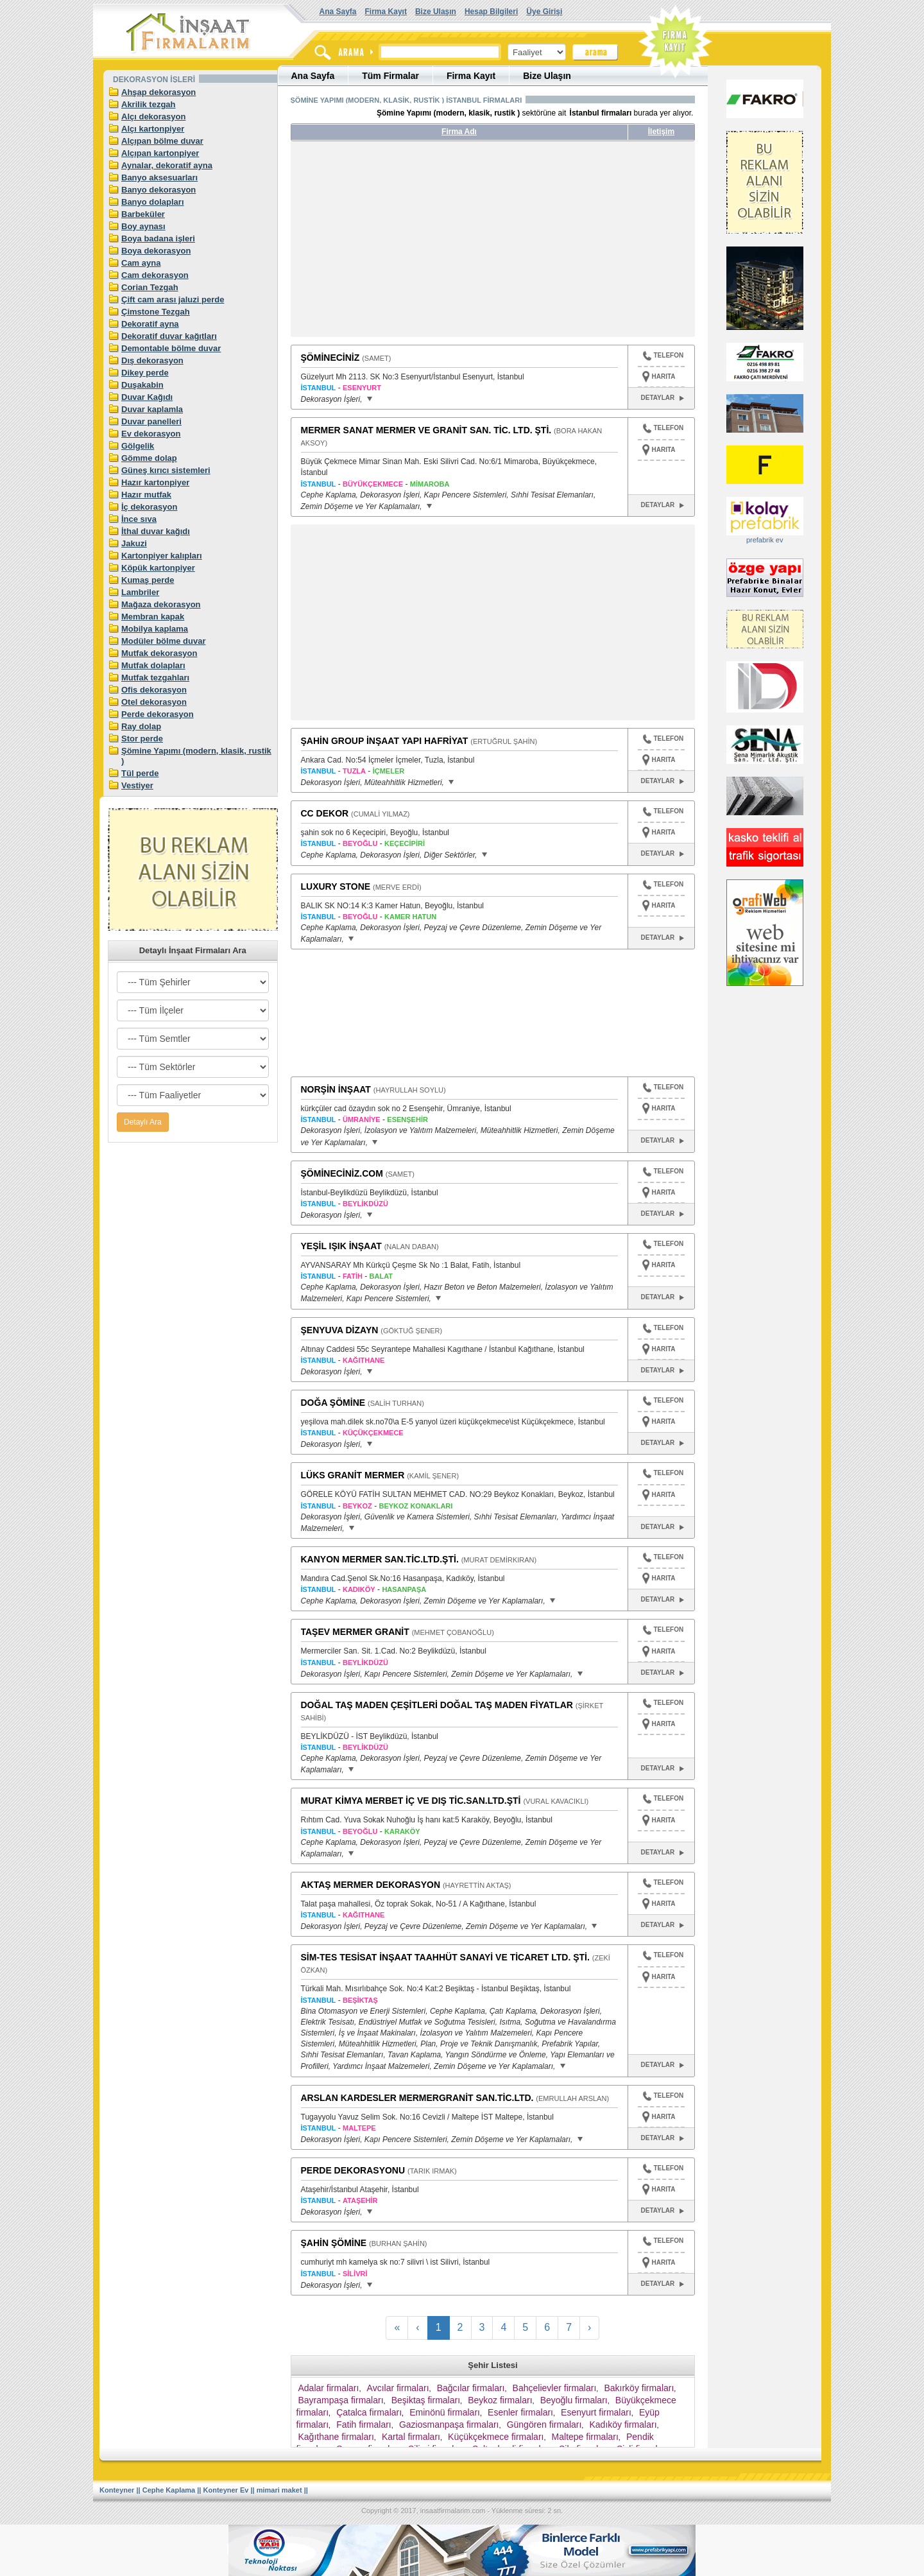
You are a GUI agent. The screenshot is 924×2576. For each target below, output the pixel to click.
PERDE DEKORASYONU (353, 2170)
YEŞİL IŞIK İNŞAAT (341, 1246)
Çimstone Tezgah (155, 311)
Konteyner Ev (226, 2490)
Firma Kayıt (386, 11)
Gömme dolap (149, 458)
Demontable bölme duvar (171, 348)
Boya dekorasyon (156, 250)
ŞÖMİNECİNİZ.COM (342, 1173)
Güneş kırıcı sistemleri (165, 470)
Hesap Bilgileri (491, 11)
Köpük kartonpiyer (158, 568)
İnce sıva (139, 519)
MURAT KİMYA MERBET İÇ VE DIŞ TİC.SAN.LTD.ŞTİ (411, 1800)
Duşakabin (142, 385)
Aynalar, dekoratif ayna (166, 165)
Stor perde (142, 738)
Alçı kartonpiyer (152, 129)
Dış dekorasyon (152, 360)
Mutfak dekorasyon (159, 653)
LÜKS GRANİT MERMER (353, 1475)
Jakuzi (134, 543)
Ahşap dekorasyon (158, 92)
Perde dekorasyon (157, 714)
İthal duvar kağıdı (155, 531)
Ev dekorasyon (151, 433)
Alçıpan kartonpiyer (160, 153)
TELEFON (663, 357)
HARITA (664, 376)
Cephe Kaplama (169, 2490)
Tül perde (140, 773)
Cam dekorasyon (155, 275)
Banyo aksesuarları (159, 177)
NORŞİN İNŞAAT (336, 1089)
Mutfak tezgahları (155, 677)
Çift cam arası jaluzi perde (172, 299)
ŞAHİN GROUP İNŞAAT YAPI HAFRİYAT (384, 741)
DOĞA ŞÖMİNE (333, 1402)
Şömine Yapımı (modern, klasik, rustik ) (196, 756)
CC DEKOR (325, 813)
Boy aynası (143, 226)
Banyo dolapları (152, 202)
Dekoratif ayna (150, 324)
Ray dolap (141, 726)
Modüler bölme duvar (163, 641)
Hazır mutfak (146, 494)
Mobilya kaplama (154, 629)
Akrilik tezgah (148, 104)
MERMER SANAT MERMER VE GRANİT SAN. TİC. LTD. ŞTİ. (426, 430)
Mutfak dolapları (153, 665)
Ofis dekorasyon (154, 690)
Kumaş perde (147, 580)
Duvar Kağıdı (147, 397)
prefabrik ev (764, 540)
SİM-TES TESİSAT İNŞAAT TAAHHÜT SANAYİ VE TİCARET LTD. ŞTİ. (445, 1957)
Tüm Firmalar (390, 76)
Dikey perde (145, 372)
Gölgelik (137, 446)
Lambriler (140, 592)
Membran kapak (152, 616)
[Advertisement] (411, 244)
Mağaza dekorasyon (161, 604)
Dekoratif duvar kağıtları (169, 336)
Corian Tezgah (149, 287)
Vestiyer (137, 785)
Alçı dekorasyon (153, 116)
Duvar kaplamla (152, 409)
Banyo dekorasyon (158, 189)
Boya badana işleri (158, 238)
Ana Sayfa (338, 11)
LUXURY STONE (336, 886)
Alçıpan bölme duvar (162, 141)
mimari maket (279, 2490)
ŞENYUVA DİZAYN (340, 1330)
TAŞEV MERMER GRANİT (355, 1632)
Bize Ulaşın (435, 11)
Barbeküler (143, 214)
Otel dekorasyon (154, 702)
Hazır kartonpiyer (155, 482)
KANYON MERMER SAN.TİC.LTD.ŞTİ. (380, 1559)
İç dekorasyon (149, 507)
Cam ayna (140, 263)
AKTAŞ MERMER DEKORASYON (371, 1885)
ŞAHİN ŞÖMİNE (334, 2243)
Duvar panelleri (151, 421)
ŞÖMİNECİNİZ (330, 357)
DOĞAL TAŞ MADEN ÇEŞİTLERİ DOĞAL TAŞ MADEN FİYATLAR (437, 1705)
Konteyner (116, 2490)
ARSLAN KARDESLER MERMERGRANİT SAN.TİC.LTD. (417, 2098)
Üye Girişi (544, 11)
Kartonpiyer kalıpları (161, 555)
